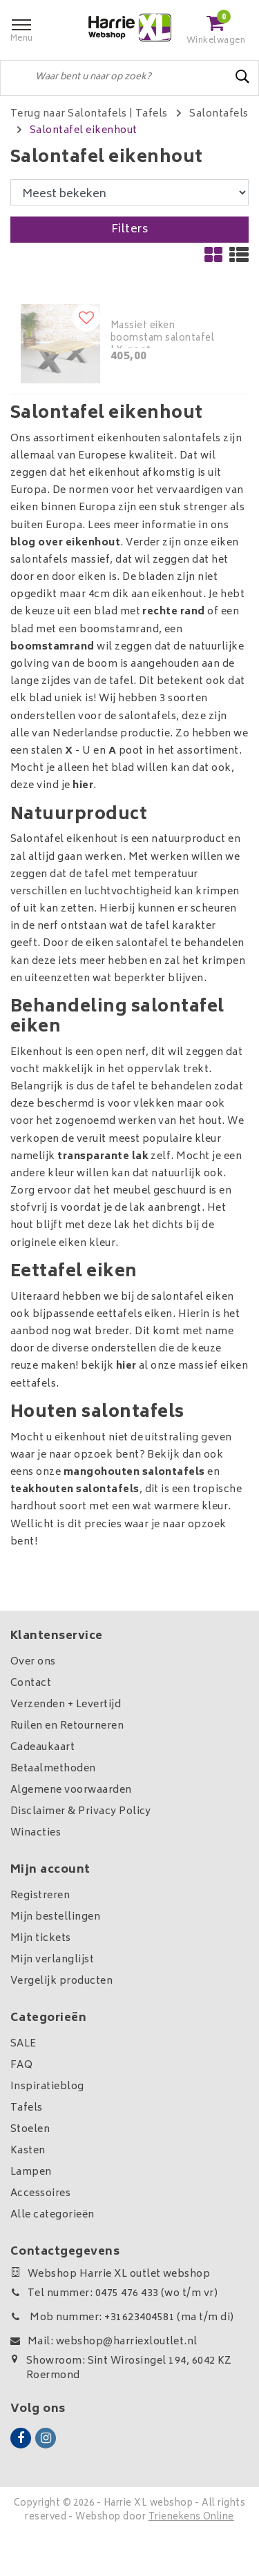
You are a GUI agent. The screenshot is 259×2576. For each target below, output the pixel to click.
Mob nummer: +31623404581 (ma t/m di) (122, 2317)
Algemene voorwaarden (71, 1790)
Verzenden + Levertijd (65, 1704)
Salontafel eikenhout (83, 130)
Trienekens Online (191, 2518)
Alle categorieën (52, 2215)
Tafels (151, 114)
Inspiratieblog (47, 2086)
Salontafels (218, 114)
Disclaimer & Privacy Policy (80, 1811)
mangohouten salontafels (134, 1472)
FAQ (21, 2065)
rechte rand (173, 612)
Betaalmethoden (53, 1769)
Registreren (40, 1895)
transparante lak (102, 1156)
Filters (129, 229)
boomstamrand (52, 647)
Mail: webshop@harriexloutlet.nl (104, 2342)
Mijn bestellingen (55, 1917)
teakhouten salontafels (75, 1489)
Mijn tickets (40, 1938)
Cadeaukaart (42, 1747)
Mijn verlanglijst (52, 1960)
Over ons (33, 1662)
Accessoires (40, 2193)
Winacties (35, 1833)
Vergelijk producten (61, 1981)
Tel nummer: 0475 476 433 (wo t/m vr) (114, 2293)
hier (83, 785)
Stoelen (30, 2129)
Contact (30, 1683)
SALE (23, 2044)
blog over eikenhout (65, 543)
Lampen (31, 2172)
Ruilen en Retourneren (67, 1726)
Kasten (28, 2151)
